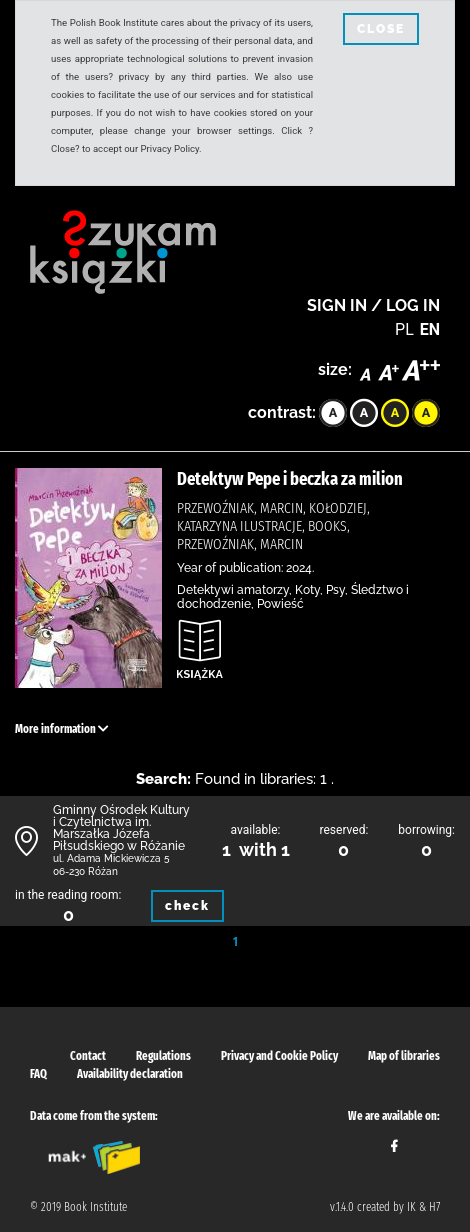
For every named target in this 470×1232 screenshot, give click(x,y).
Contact (88, 1056)
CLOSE (381, 29)
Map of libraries (404, 1056)
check (187, 906)
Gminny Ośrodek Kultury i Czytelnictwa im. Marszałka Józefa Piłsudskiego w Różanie (121, 828)
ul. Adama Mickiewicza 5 (111, 858)
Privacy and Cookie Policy (279, 1056)
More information (62, 729)
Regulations (163, 1056)
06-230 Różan (85, 871)
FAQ (38, 1074)
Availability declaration (130, 1074)
